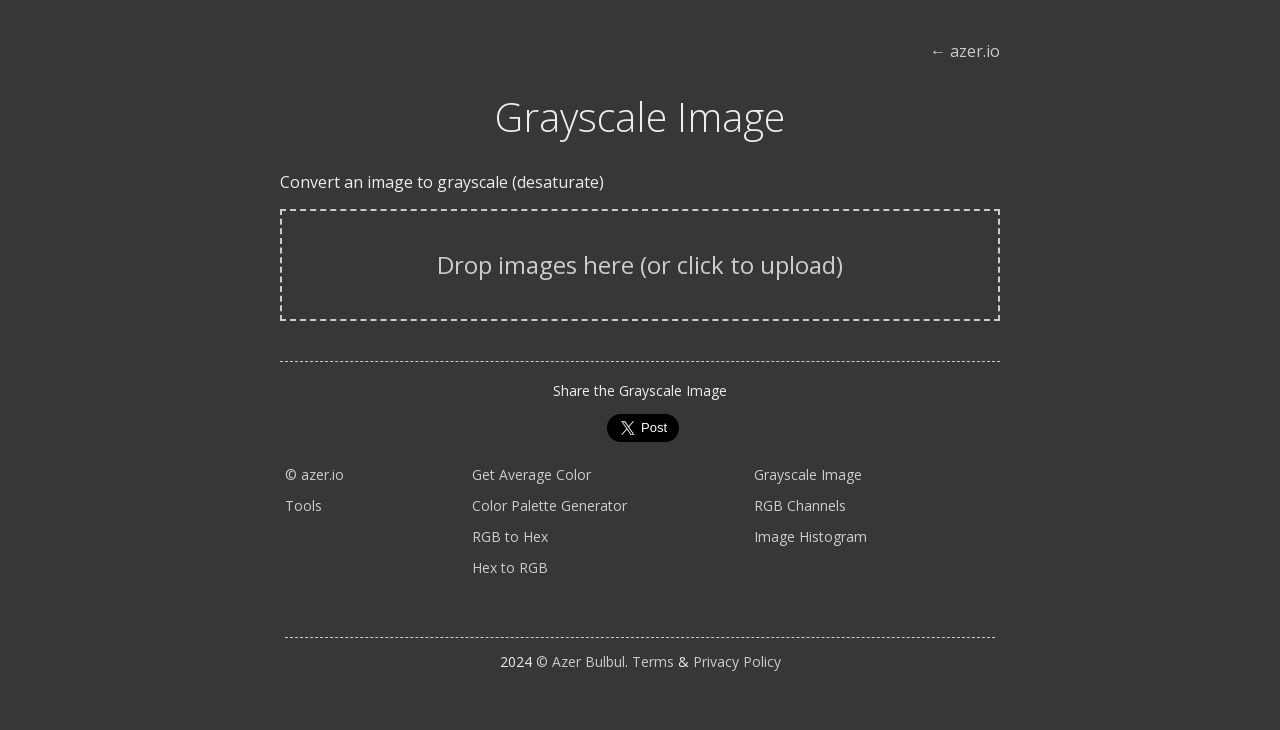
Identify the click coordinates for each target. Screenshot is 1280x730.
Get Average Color (531, 474)
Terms (653, 661)
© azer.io (314, 474)
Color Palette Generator (549, 505)
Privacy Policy (737, 661)
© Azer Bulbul (580, 661)
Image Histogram (810, 536)
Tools (303, 505)
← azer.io (965, 51)
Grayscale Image (808, 474)
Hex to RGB (510, 567)
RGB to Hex (510, 536)
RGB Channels (800, 505)
